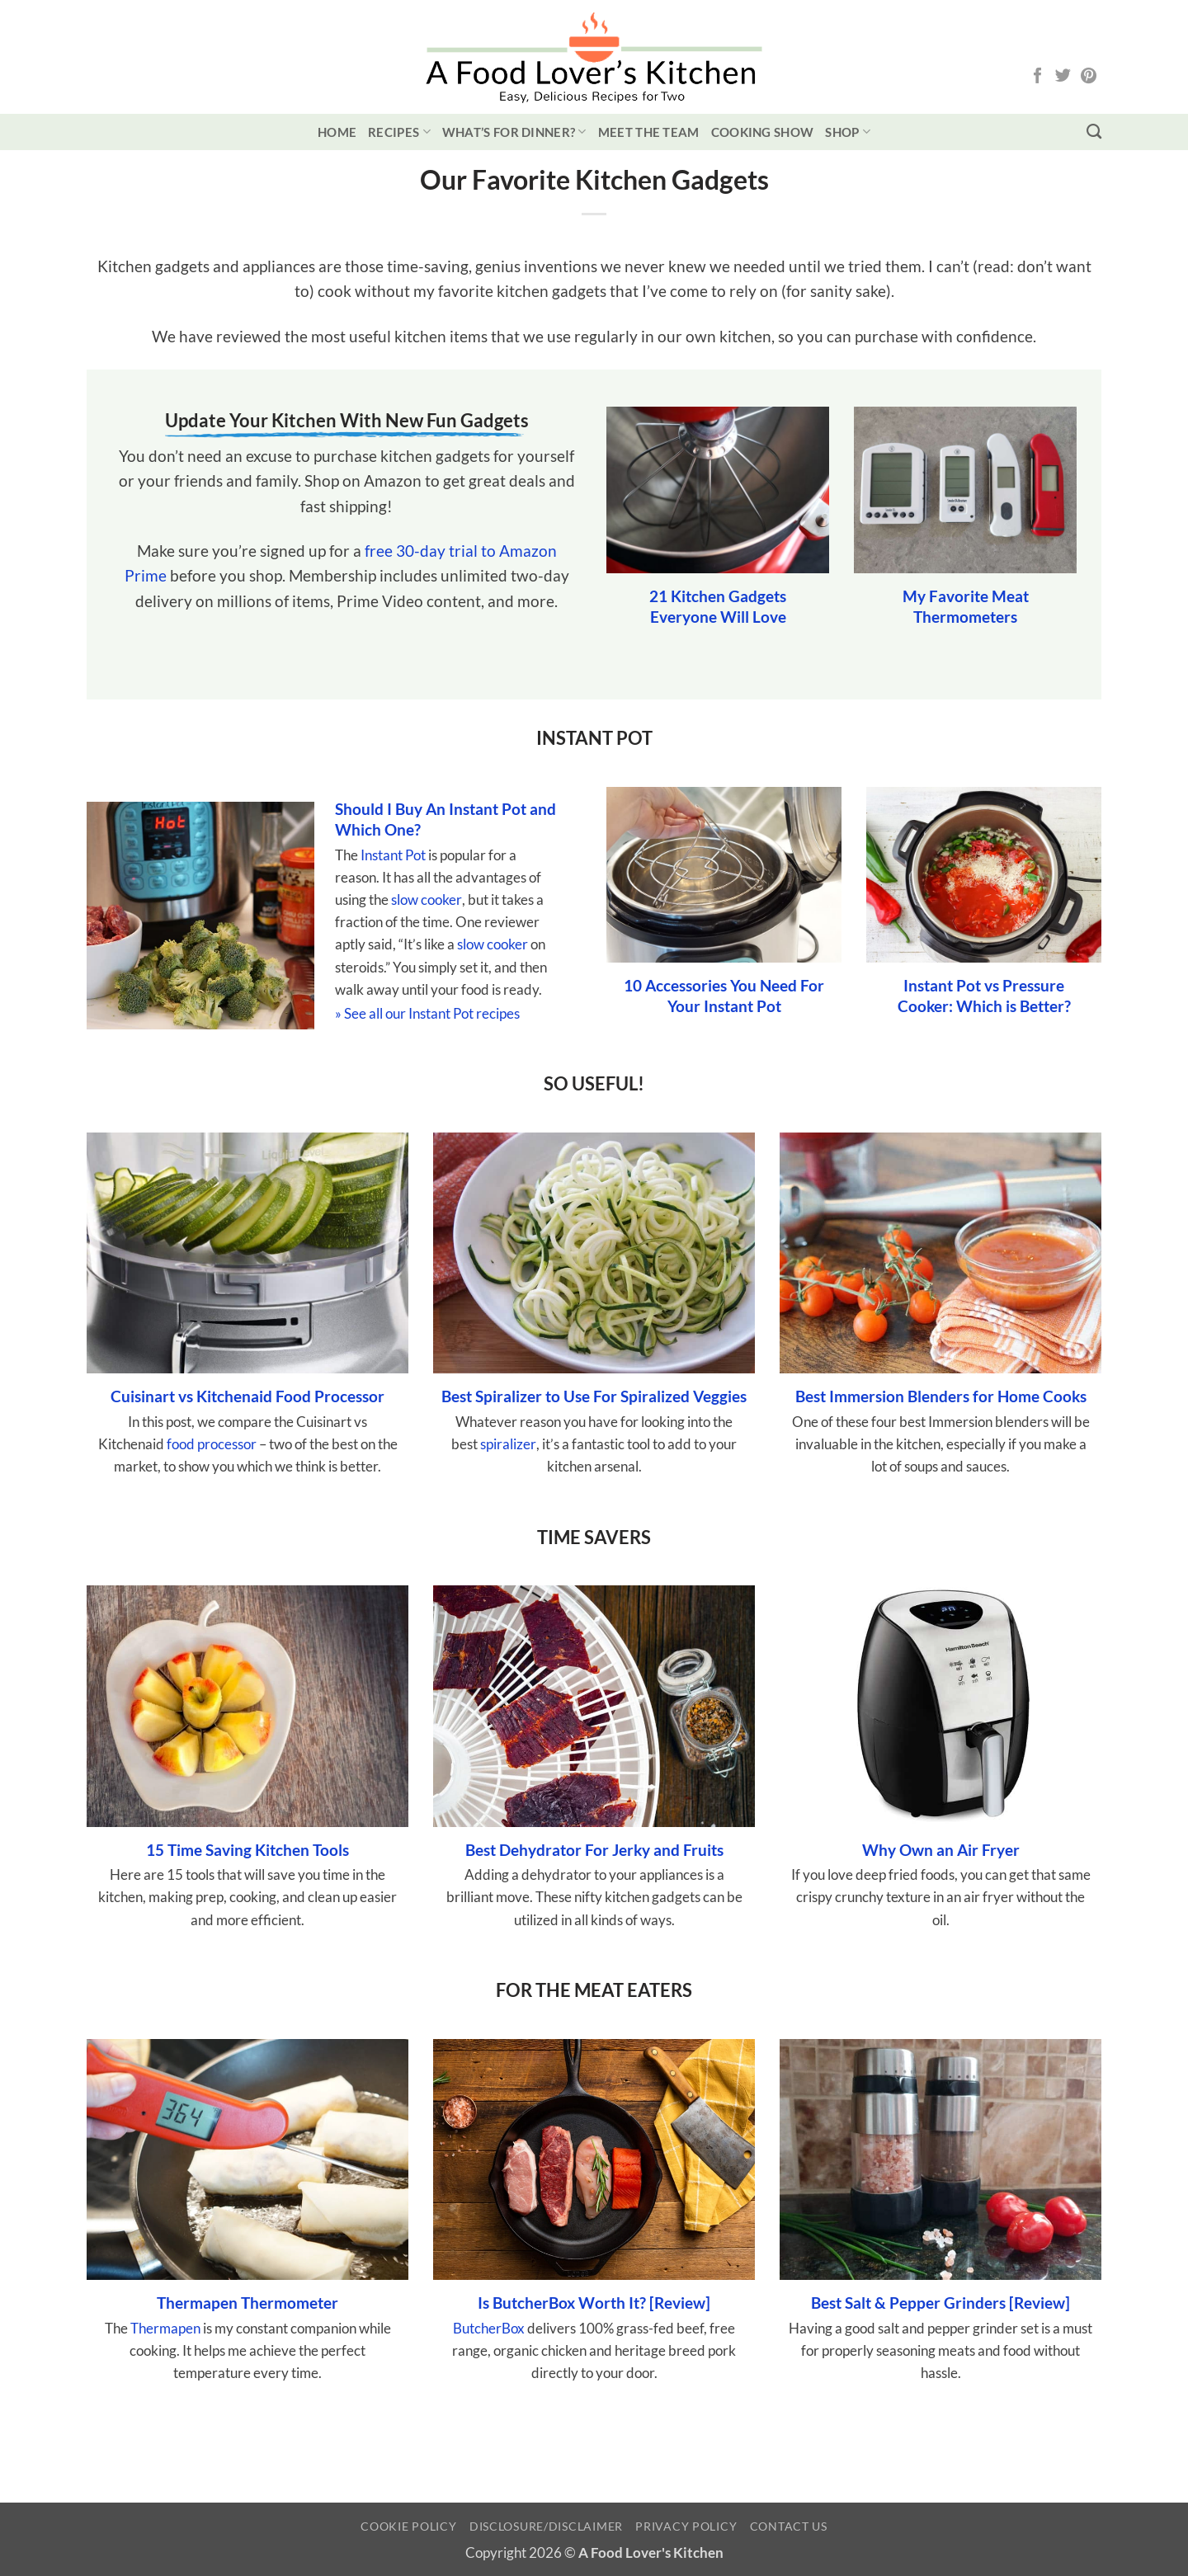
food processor (212, 1444)
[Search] (1094, 132)
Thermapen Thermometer (247, 2302)
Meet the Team (649, 132)
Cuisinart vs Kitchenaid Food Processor (247, 1396)
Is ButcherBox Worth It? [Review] (594, 2302)
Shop (847, 131)
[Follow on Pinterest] (1088, 77)
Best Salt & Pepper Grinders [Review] (940, 2302)
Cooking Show (762, 132)
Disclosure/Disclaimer (546, 2526)
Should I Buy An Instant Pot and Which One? (445, 819)
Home (337, 132)
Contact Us (788, 2526)
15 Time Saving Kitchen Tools (247, 1849)
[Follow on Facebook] (1037, 77)
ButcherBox (489, 2328)
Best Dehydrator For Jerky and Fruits (594, 1849)
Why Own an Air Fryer (941, 1849)
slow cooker (426, 899)
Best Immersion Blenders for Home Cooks (941, 1396)
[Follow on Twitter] (1063, 77)
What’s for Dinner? (514, 131)
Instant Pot (393, 855)
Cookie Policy (408, 2526)
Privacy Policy (686, 2526)
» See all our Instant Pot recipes (427, 1013)
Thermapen (165, 2328)
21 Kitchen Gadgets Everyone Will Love (717, 606)
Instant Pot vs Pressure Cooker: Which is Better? (984, 995)
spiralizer (508, 1444)
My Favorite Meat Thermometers (966, 606)
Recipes (399, 131)
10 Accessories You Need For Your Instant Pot (724, 995)
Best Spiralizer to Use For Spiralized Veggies (594, 1396)
